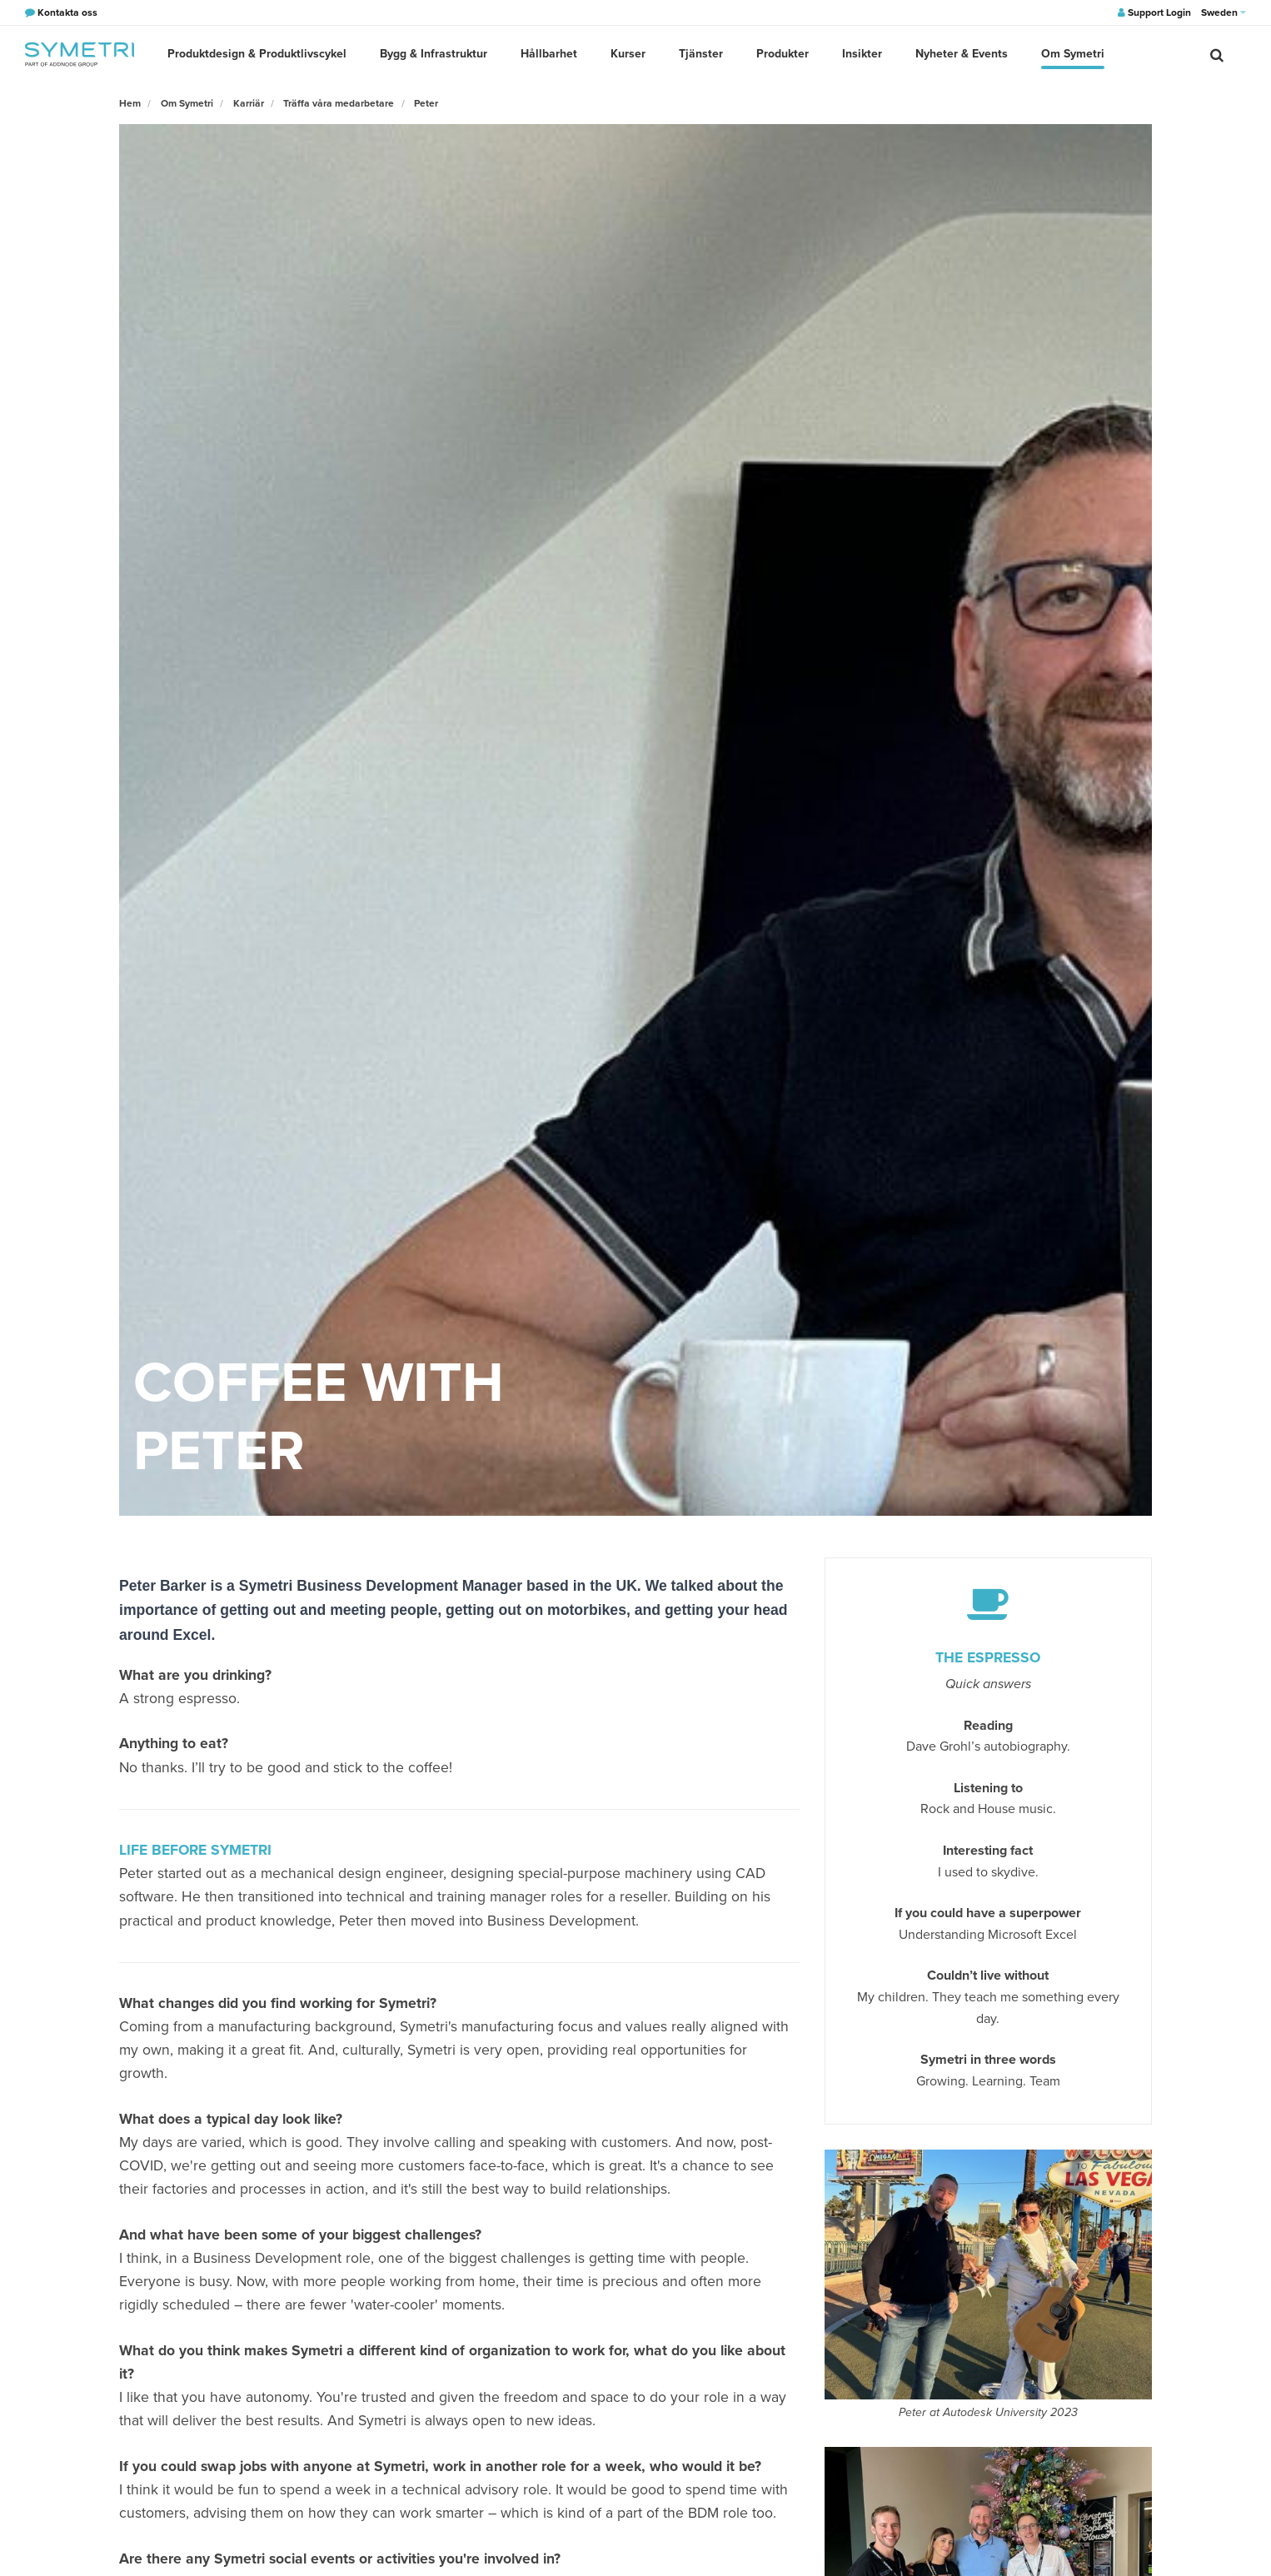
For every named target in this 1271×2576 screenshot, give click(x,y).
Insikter (862, 54)
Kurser (628, 54)
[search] (1217, 54)
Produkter (782, 54)
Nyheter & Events (961, 54)
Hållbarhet (549, 54)
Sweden (1223, 12)
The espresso (987, 1658)
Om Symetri (1072, 54)
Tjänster (701, 54)
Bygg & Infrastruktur (433, 54)
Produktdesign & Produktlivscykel (256, 54)
